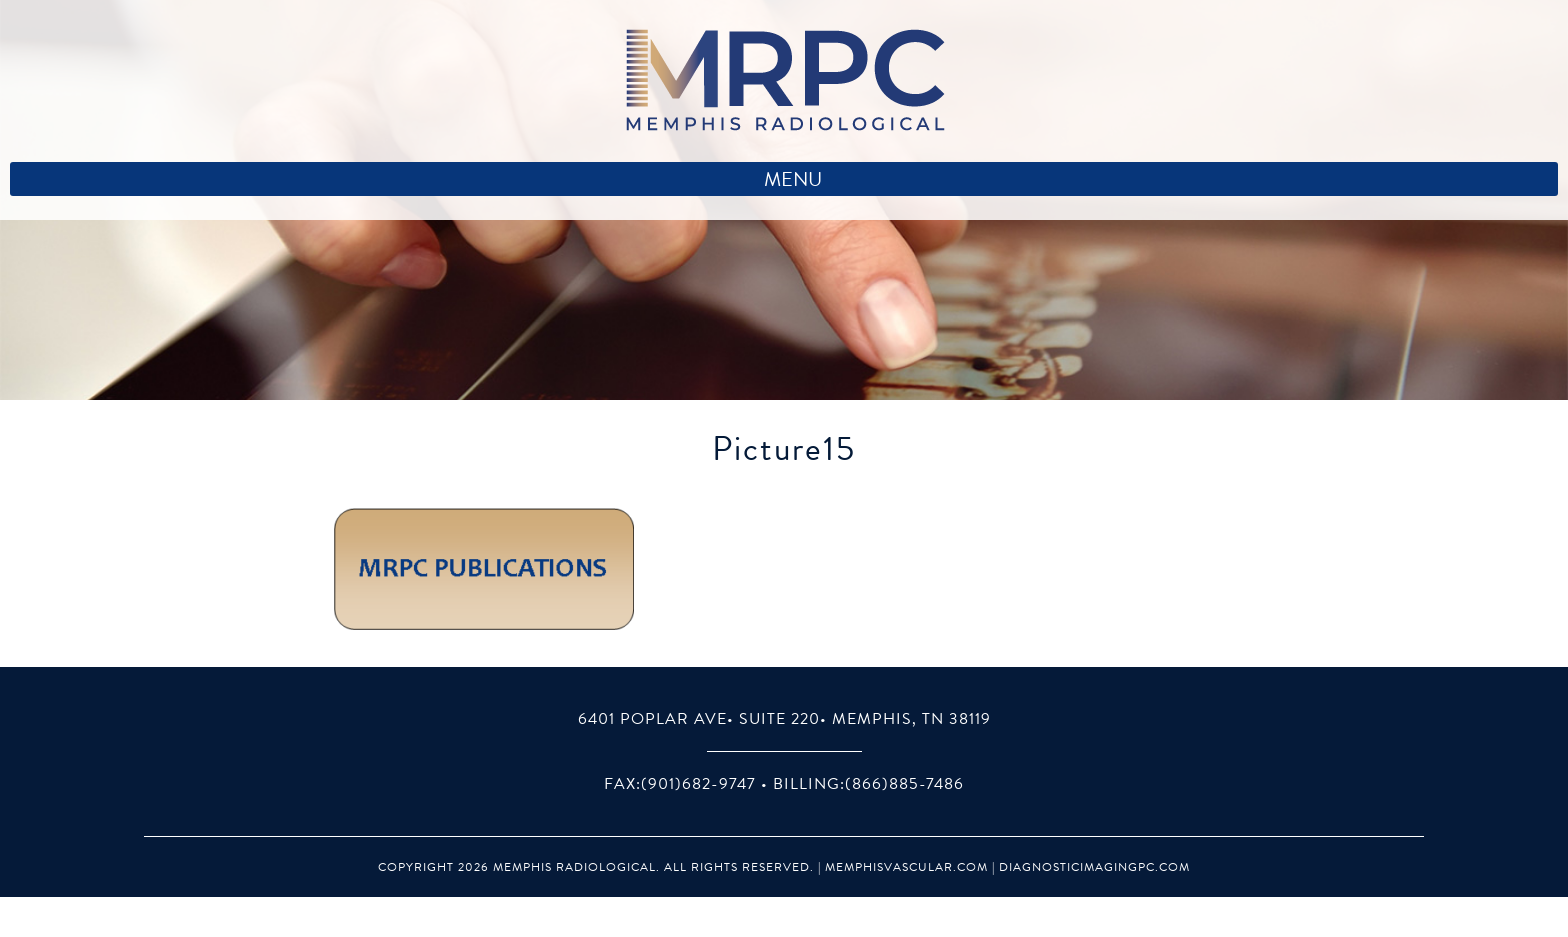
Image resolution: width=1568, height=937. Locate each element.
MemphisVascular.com (906, 867)
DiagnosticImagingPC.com (1094, 867)
